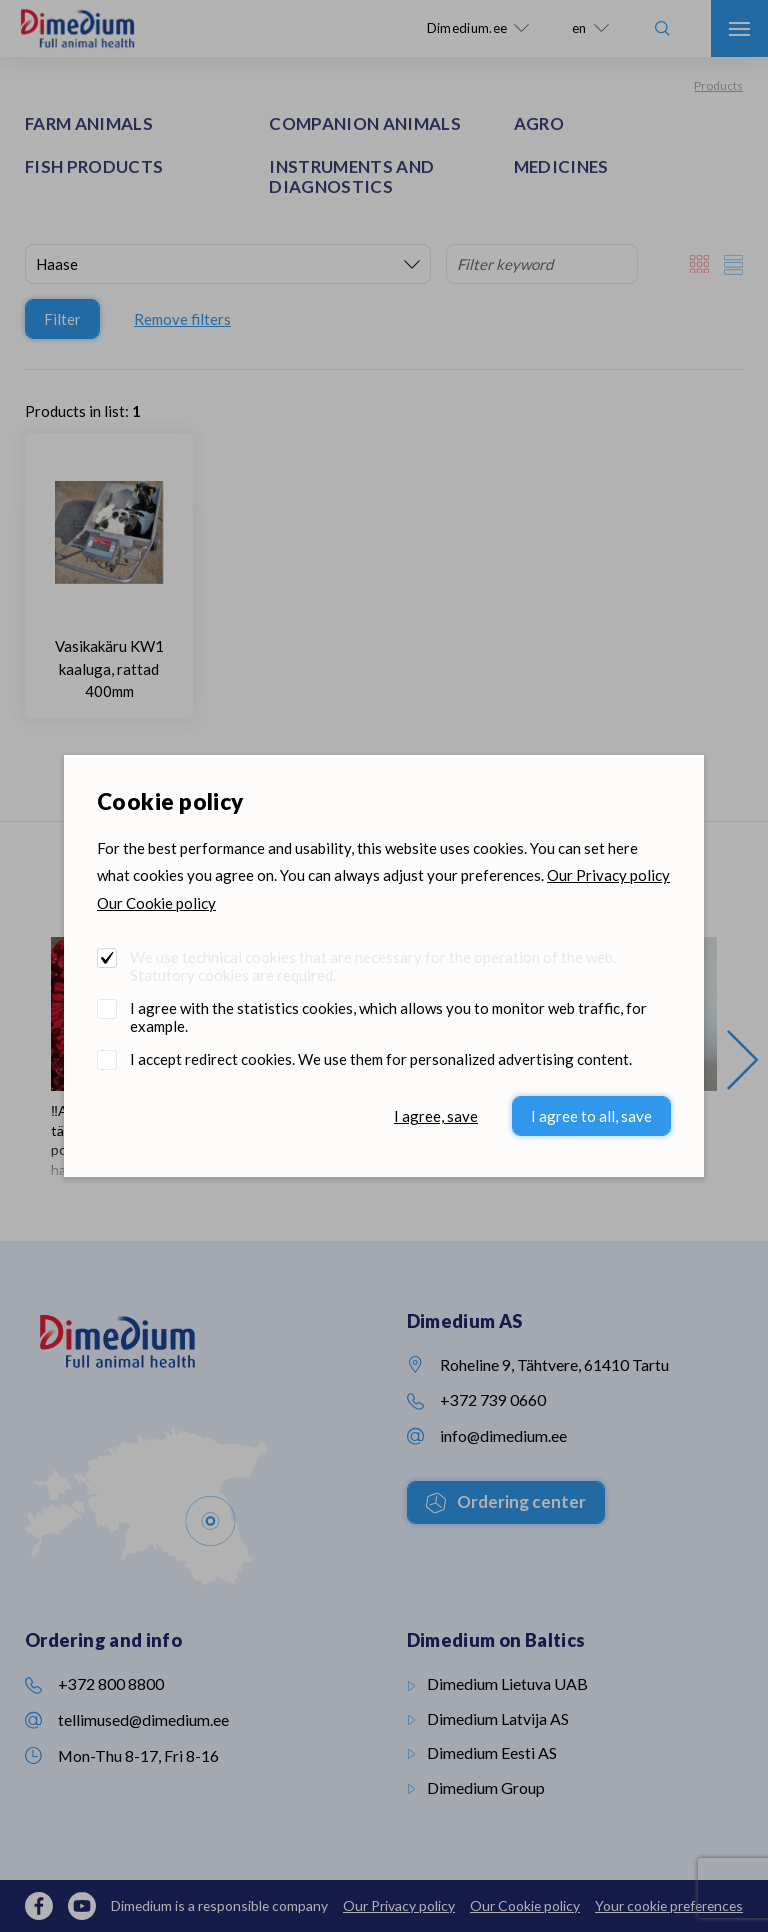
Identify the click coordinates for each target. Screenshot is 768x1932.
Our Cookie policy (156, 903)
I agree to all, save (591, 1116)
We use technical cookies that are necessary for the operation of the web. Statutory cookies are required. (373, 966)
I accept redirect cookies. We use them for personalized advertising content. (381, 1059)
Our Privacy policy (608, 875)
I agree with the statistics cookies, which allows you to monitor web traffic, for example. (388, 1017)
